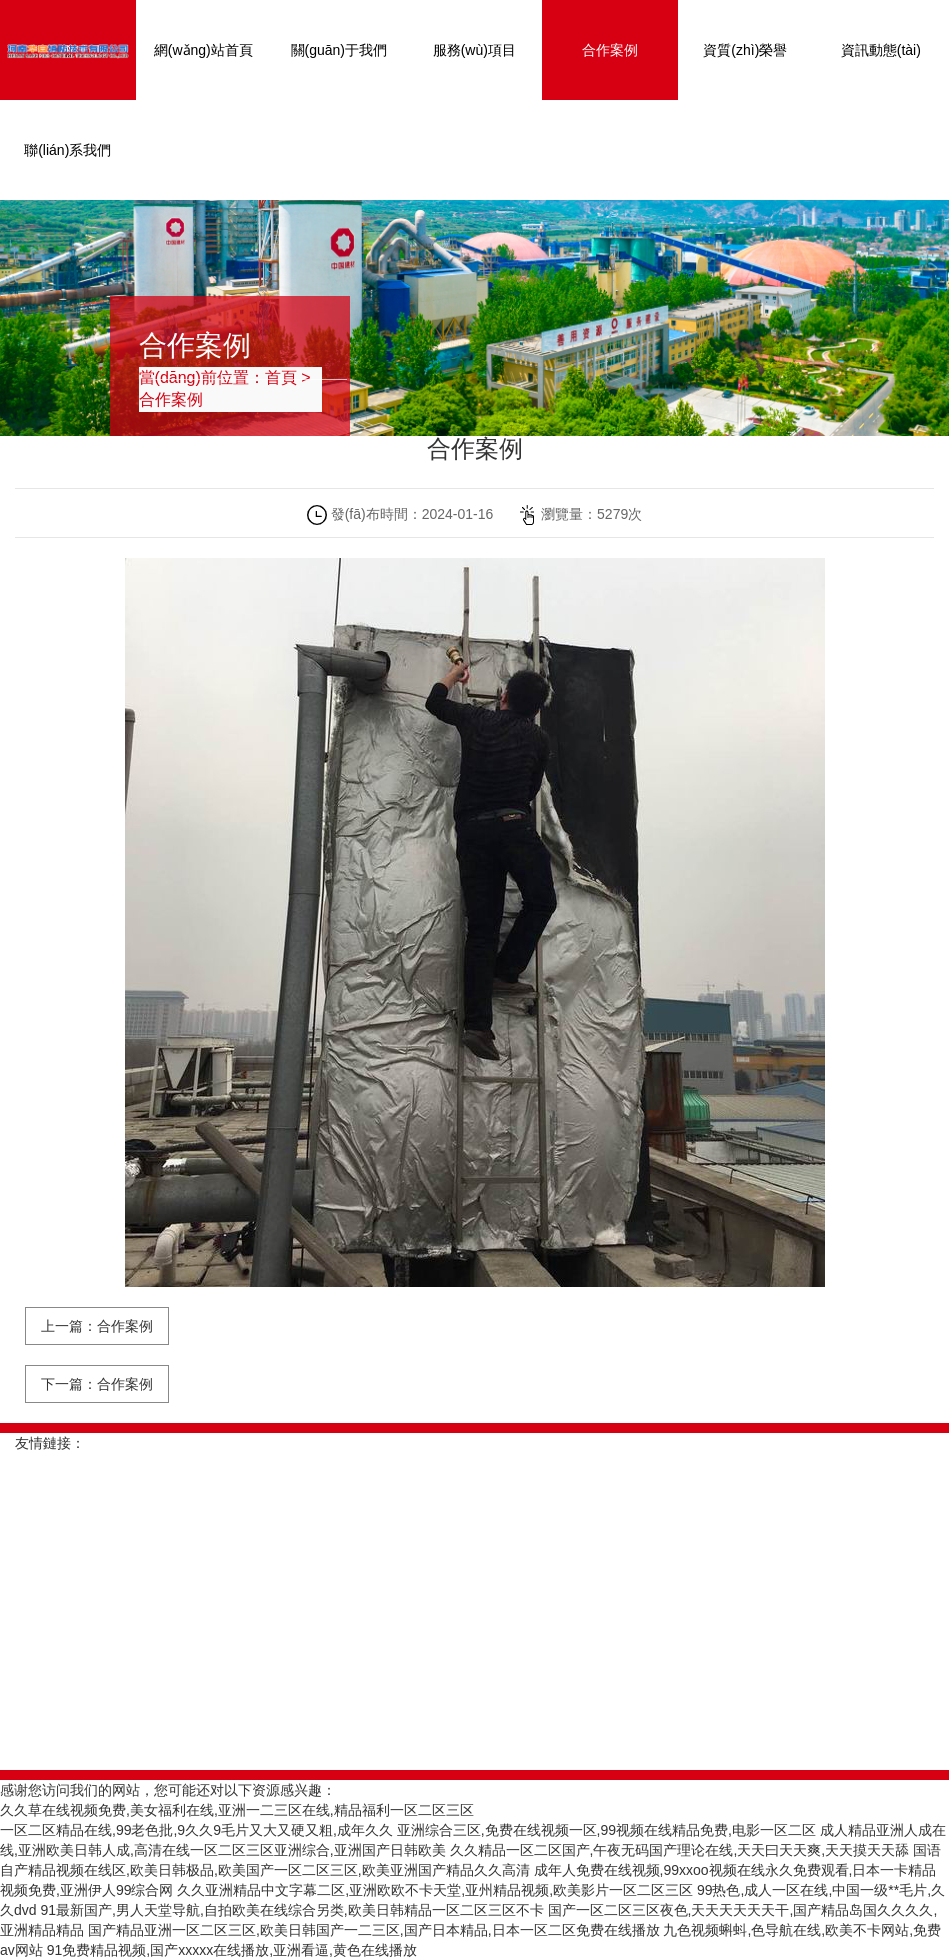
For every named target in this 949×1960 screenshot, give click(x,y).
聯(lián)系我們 (67, 150)
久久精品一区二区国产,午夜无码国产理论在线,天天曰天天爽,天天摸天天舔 (680, 1850)
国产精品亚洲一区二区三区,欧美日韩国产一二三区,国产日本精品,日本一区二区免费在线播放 (374, 1930)
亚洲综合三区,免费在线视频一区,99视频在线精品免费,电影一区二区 (606, 1830)
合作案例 (610, 50)
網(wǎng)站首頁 (203, 50)
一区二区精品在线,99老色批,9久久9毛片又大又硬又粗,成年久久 (196, 1830)
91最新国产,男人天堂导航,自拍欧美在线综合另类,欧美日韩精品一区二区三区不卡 (291, 1910)
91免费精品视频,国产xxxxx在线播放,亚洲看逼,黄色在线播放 (232, 1950)
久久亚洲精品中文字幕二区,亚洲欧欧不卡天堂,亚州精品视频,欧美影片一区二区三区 (435, 1890)
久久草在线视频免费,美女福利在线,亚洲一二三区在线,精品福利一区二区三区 (237, 1810)
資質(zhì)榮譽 (745, 50)
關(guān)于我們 (339, 50)
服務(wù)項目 (474, 50)
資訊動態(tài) (881, 50)
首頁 (281, 377)
